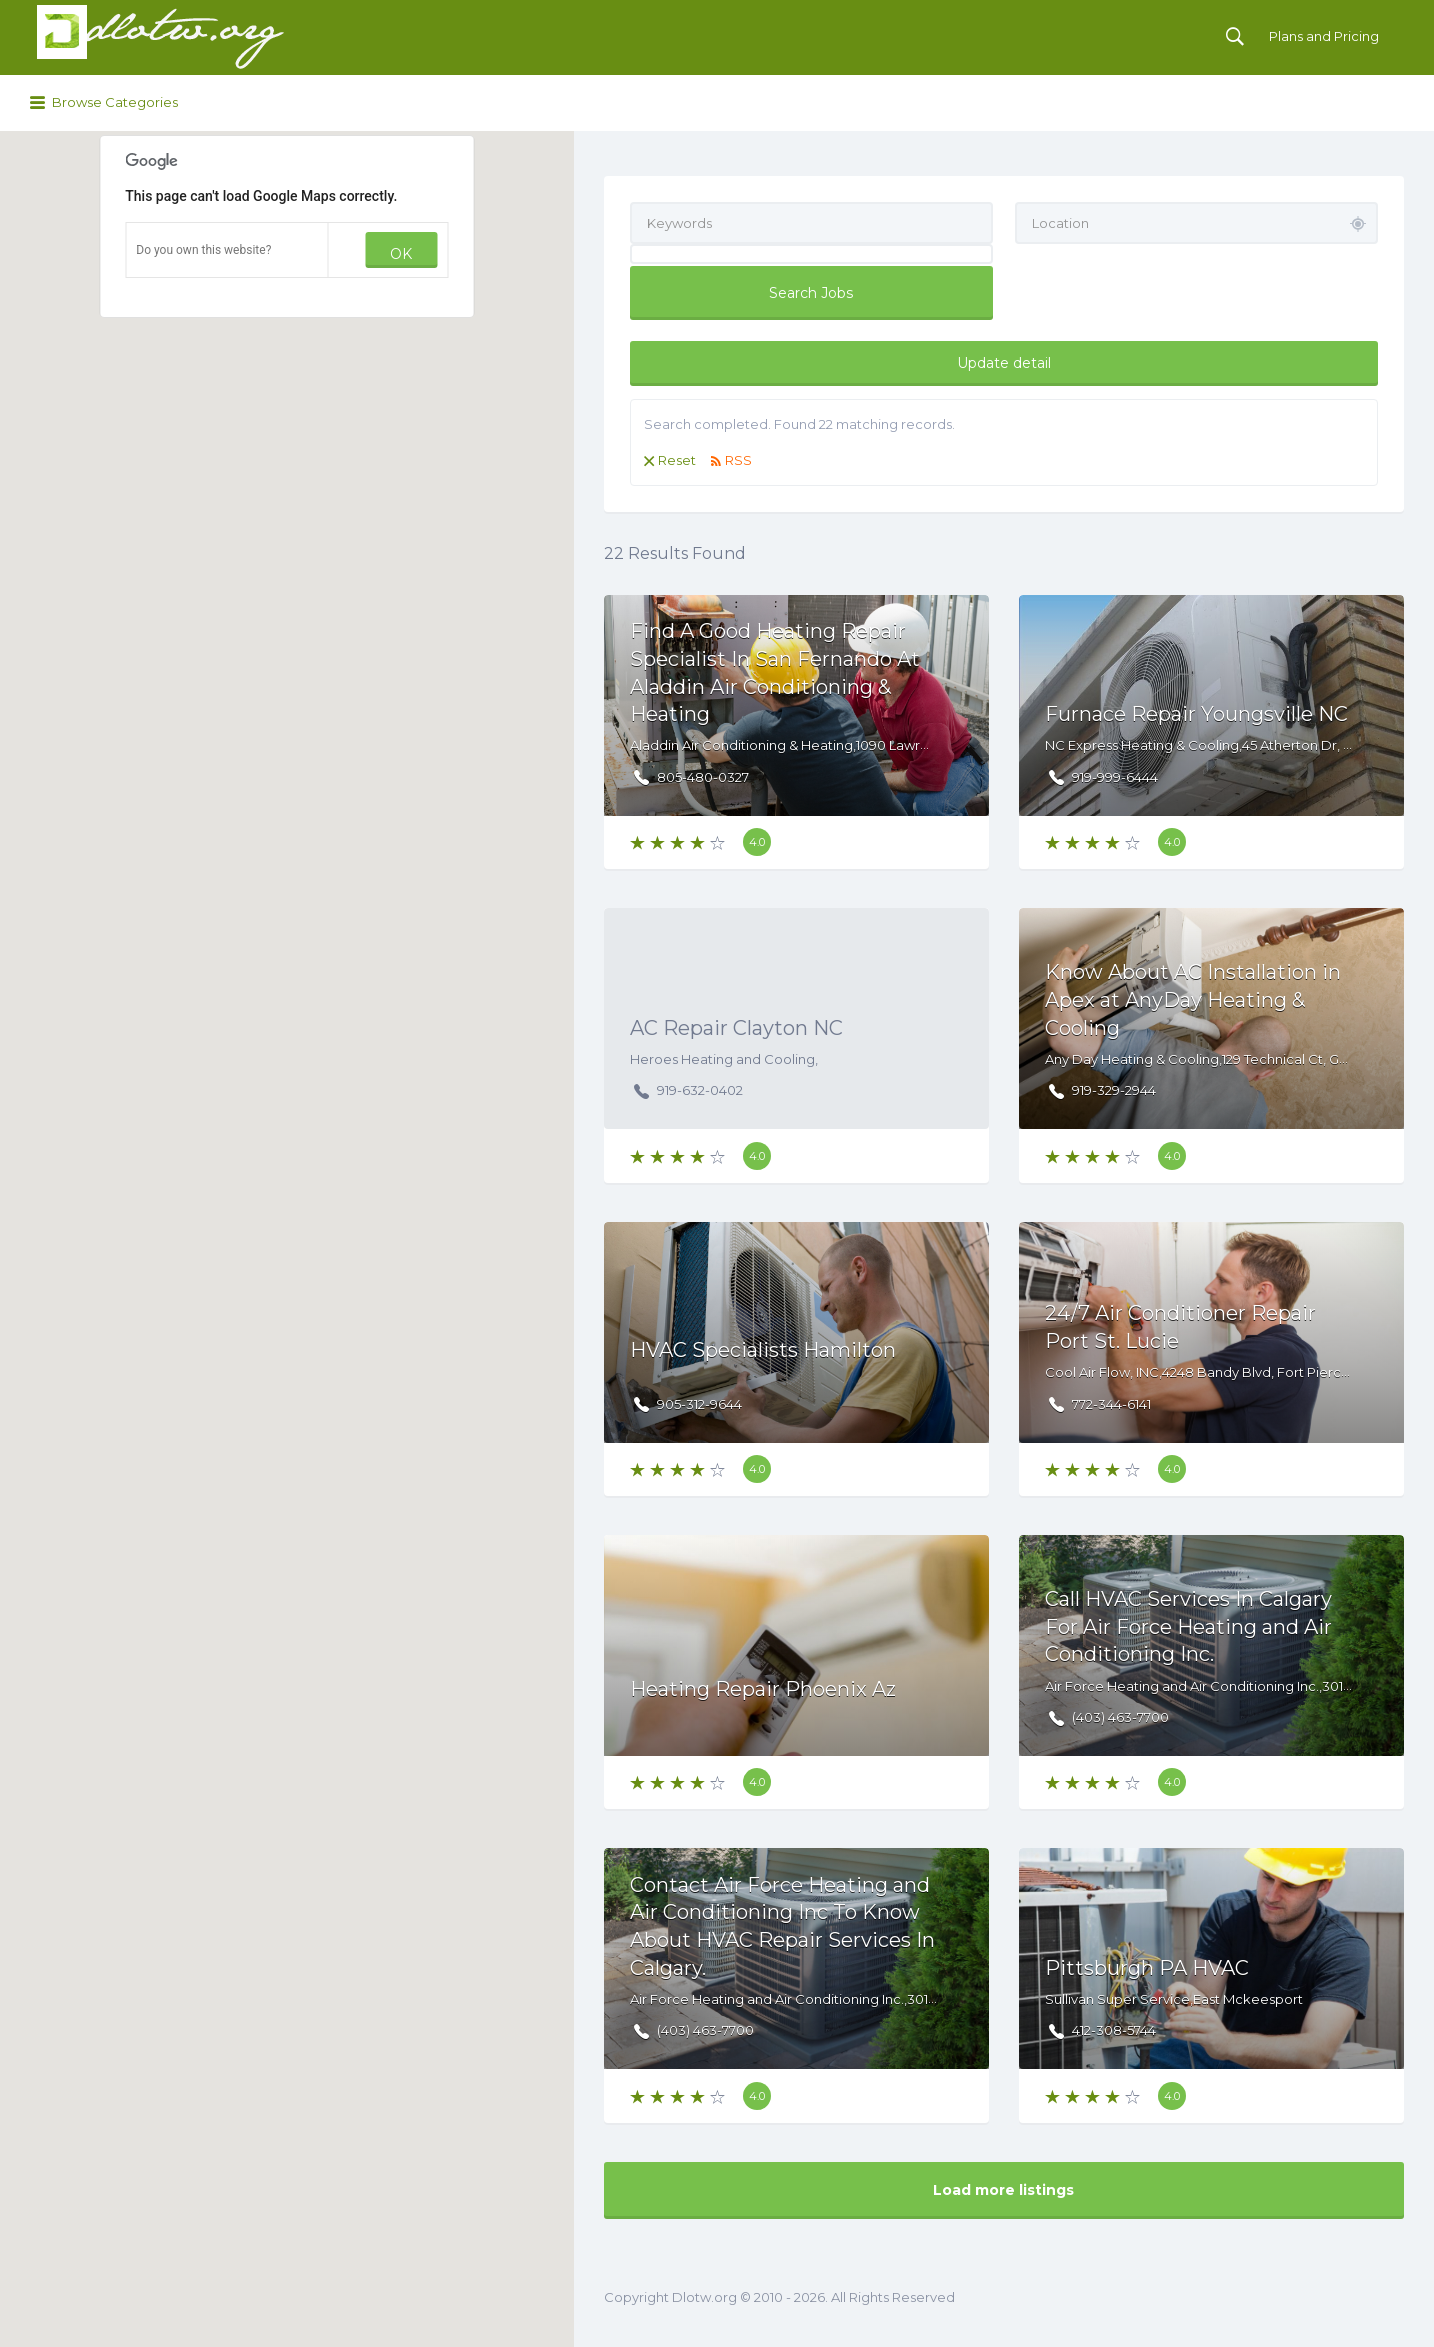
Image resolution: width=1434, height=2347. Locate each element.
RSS (738, 460)
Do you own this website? (203, 250)
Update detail (1004, 363)
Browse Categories (115, 102)
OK (401, 254)
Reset (677, 460)
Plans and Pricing (1324, 36)
